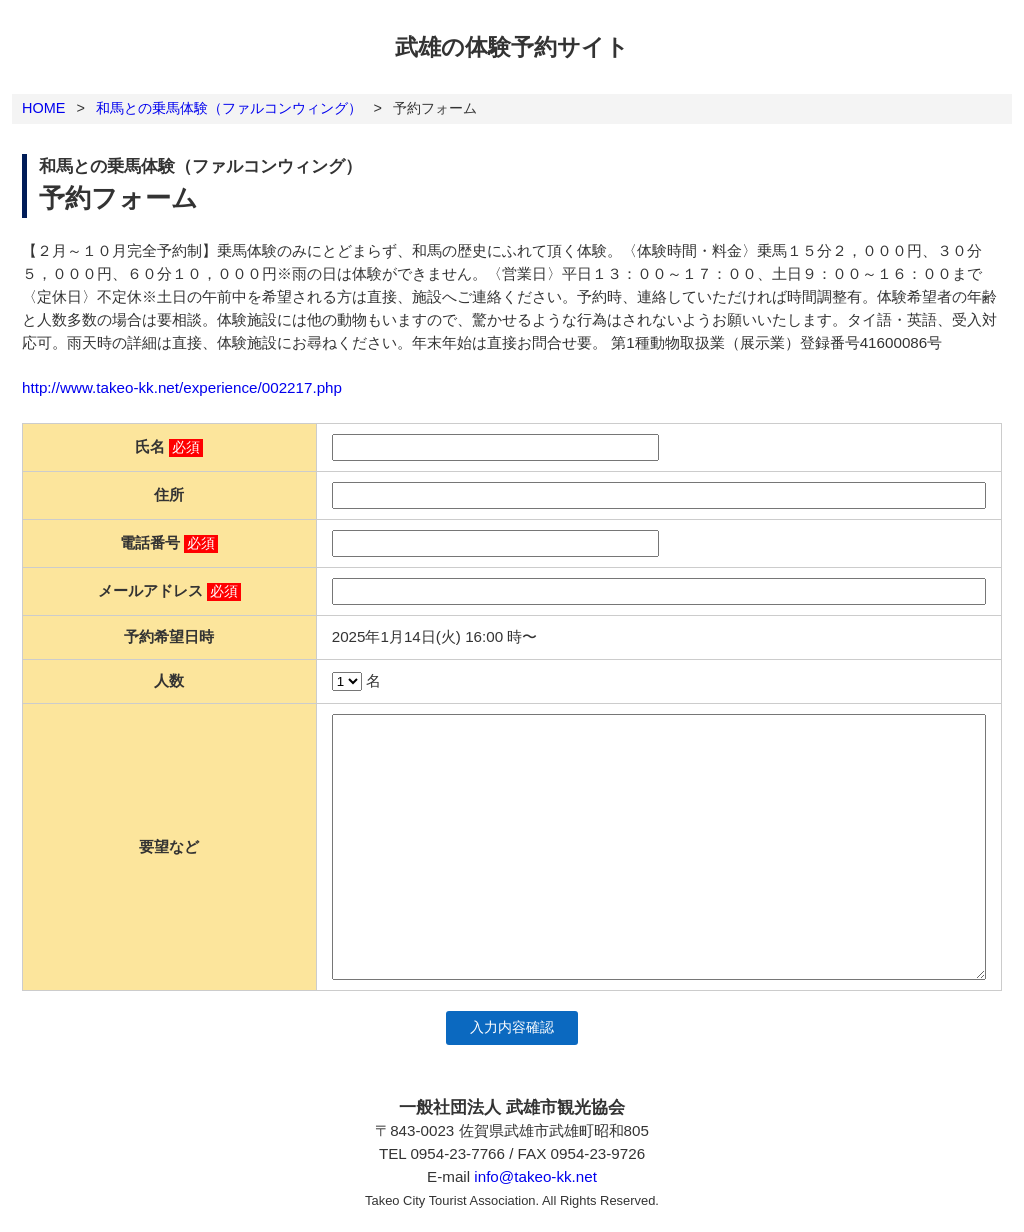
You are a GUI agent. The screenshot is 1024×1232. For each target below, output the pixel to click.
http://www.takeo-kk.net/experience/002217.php (182, 387)
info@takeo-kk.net (535, 1176)
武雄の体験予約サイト (512, 47)
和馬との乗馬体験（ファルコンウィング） (229, 108)
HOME (43, 108)
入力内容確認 (512, 1027)
